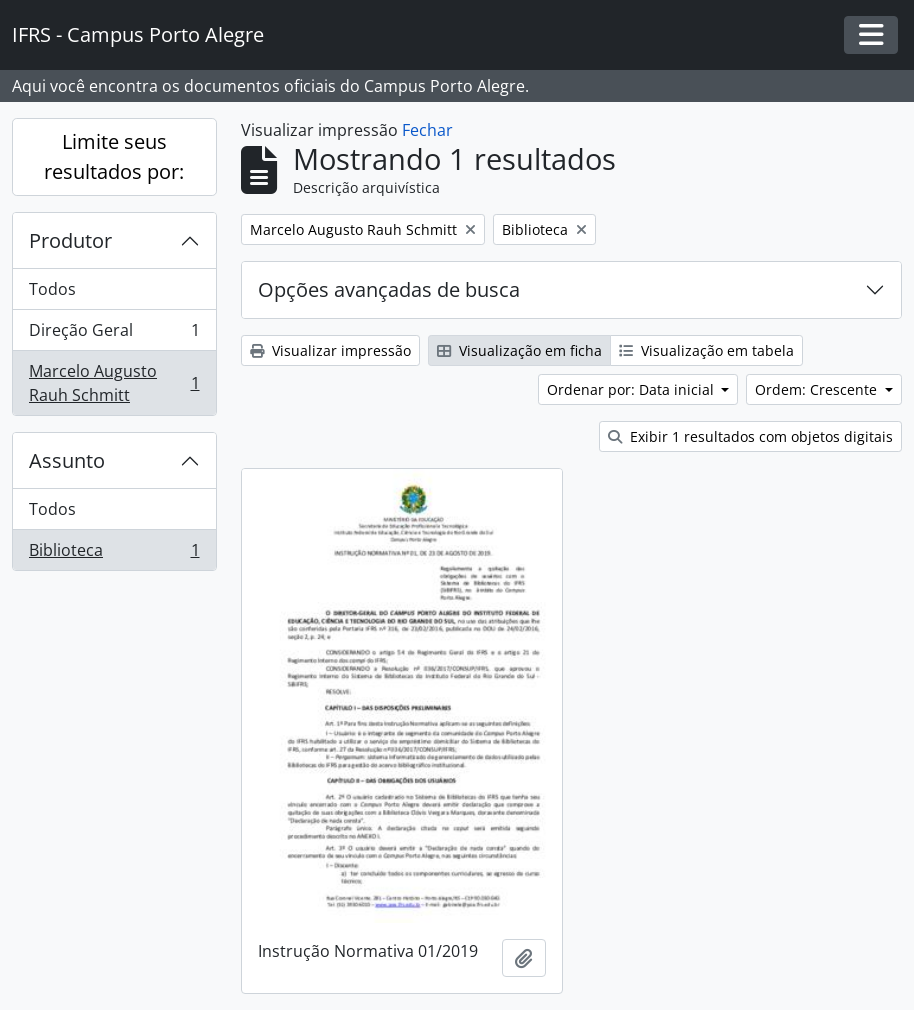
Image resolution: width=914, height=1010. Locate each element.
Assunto (67, 460)
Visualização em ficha (519, 350)
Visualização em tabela (706, 350)
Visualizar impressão (330, 350)
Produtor (70, 240)
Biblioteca (114, 554)
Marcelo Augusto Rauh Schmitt (114, 383)
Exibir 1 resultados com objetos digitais (750, 436)
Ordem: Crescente (818, 389)
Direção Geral (114, 334)
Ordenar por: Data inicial (632, 389)
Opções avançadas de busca (389, 289)
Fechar (427, 130)
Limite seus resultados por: (114, 156)
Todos (52, 289)
